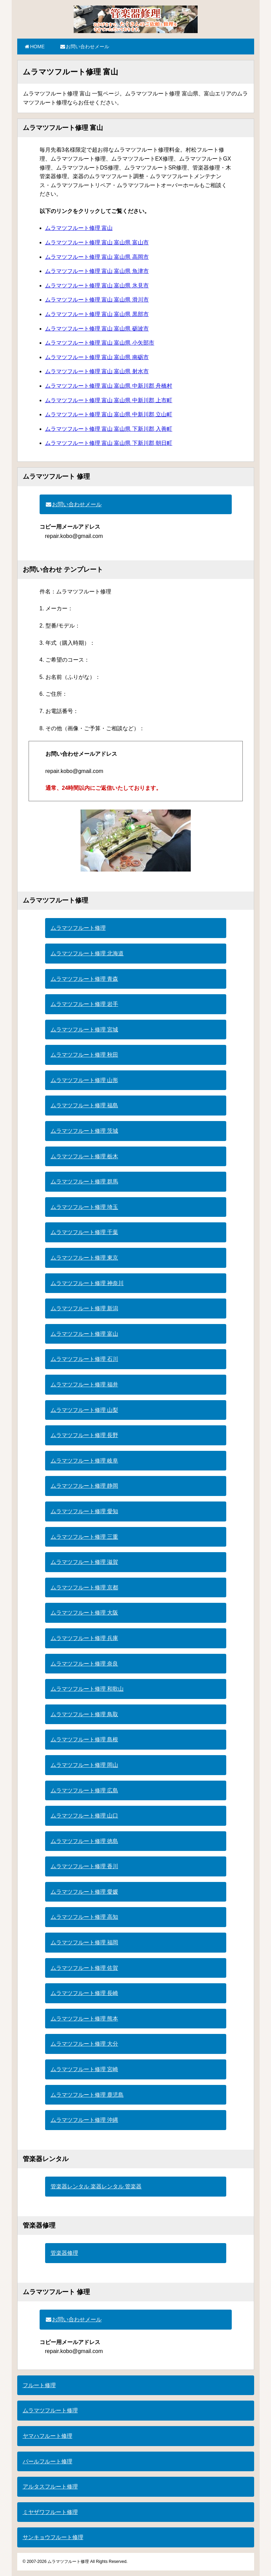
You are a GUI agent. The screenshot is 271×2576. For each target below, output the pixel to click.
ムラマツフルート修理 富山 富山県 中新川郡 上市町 (109, 400)
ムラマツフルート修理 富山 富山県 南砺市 (97, 357)
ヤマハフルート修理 (47, 2436)
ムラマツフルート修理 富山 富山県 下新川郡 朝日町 (109, 443)
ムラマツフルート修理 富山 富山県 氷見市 (97, 285)
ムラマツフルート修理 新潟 (84, 1308)
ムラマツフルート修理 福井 (84, 1384)
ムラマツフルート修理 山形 (84, 1080)
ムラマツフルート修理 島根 (84, 1739)
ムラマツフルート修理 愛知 (84, 1511)
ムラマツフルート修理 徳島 (84, 1841)
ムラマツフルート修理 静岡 (84, 1486)
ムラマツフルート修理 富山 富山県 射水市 (97, 371)
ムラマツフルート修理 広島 (84, 1790)
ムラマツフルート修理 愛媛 (84, 1892)
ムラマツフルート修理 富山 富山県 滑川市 (97, 300)
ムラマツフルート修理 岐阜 (84, 1461)
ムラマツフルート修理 (78, 928)
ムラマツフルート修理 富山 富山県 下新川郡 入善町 (109, 429)
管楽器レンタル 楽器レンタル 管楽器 (96, 2186)
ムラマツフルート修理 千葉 (84, 1232)
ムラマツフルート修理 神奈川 (87, 1283)
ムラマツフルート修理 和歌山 (87, 1689)
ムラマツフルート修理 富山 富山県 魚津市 (97, 271)
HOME (34, 46)
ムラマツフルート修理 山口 (84, 1816)
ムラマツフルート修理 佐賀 (84, 1968)
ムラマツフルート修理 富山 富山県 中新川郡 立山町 (109, 414)
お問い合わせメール (84, 46)
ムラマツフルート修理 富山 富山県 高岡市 (97, 257)
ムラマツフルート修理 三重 (84, 1537)
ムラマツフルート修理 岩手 (84, 1004)
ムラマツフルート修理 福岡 (84, 1942)
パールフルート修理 (47, 2461)
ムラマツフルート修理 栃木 (84, 1156)
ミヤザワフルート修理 (50, 2512)
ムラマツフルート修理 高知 (84, 1917)
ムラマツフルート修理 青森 (84, 979)
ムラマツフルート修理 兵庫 (84, 1638)
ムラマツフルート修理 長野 (84, 1435)
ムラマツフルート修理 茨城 (84, 1131)
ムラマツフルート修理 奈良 (84, 1664)
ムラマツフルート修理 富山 (79, 228)
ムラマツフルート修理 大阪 (84, 1613)
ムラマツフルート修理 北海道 (87, 953)
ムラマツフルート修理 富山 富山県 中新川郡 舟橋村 (109, 386)
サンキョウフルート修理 (53, 2537)
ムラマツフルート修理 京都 (84, 1587)
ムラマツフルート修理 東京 (84, 1258)
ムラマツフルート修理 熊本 (84, 2019)
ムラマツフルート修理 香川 (84, 1866)
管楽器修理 (64, 2253)
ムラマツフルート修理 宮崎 (84, 2069)
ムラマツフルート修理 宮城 (84, 1029)
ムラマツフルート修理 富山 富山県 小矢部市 (99, 343)
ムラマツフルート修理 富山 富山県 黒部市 (97, 314)
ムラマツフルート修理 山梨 (84, 1410)
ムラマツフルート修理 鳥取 (84, 1714)
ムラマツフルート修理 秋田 (84, 1055)
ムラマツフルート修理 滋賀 (84, 1562)
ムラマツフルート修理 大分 (84, 2044)
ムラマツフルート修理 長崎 (84, 1993)
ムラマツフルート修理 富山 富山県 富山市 (97, 242)
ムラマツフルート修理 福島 (84, 1105)
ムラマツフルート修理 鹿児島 (87, 2095)
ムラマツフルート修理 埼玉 (84, 1207)
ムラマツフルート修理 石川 (84, 1359)
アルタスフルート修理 (50, 2487)
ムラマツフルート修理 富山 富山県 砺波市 (97, 329)
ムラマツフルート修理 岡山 (84, 1765)
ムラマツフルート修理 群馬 (84, 1181)
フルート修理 (39, 2385)
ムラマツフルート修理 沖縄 (84, 2120)
